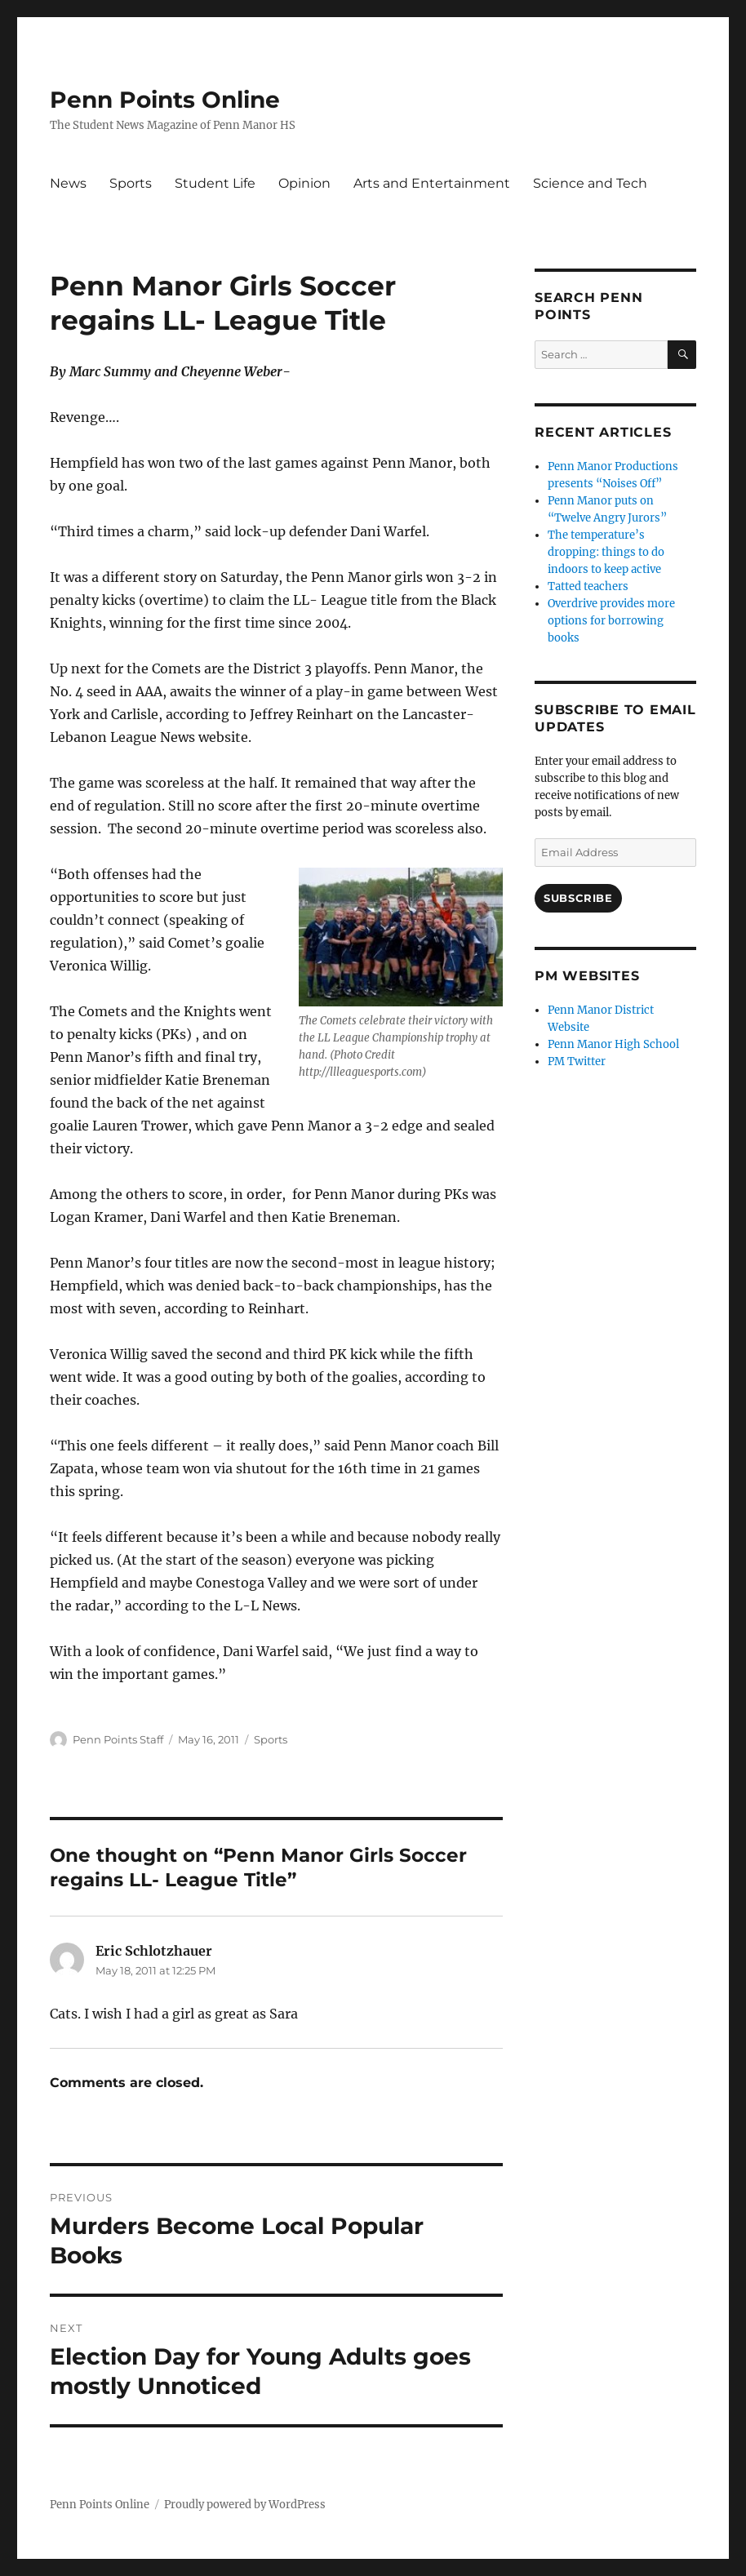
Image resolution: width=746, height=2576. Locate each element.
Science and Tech (590, 183)
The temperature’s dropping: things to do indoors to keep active (606, 552)
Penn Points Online (165, 99)
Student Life (215, 183)
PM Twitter (577, 1061)
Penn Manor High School (613, 1044)
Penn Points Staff (118, 1739)
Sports (130, 183)
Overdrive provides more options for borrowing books (611, 621)
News (68, 183)
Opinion (304, 183)
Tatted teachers (588, 586)
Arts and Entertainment (431, 183)
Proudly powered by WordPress (245, 2505)
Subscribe (578, 897)
